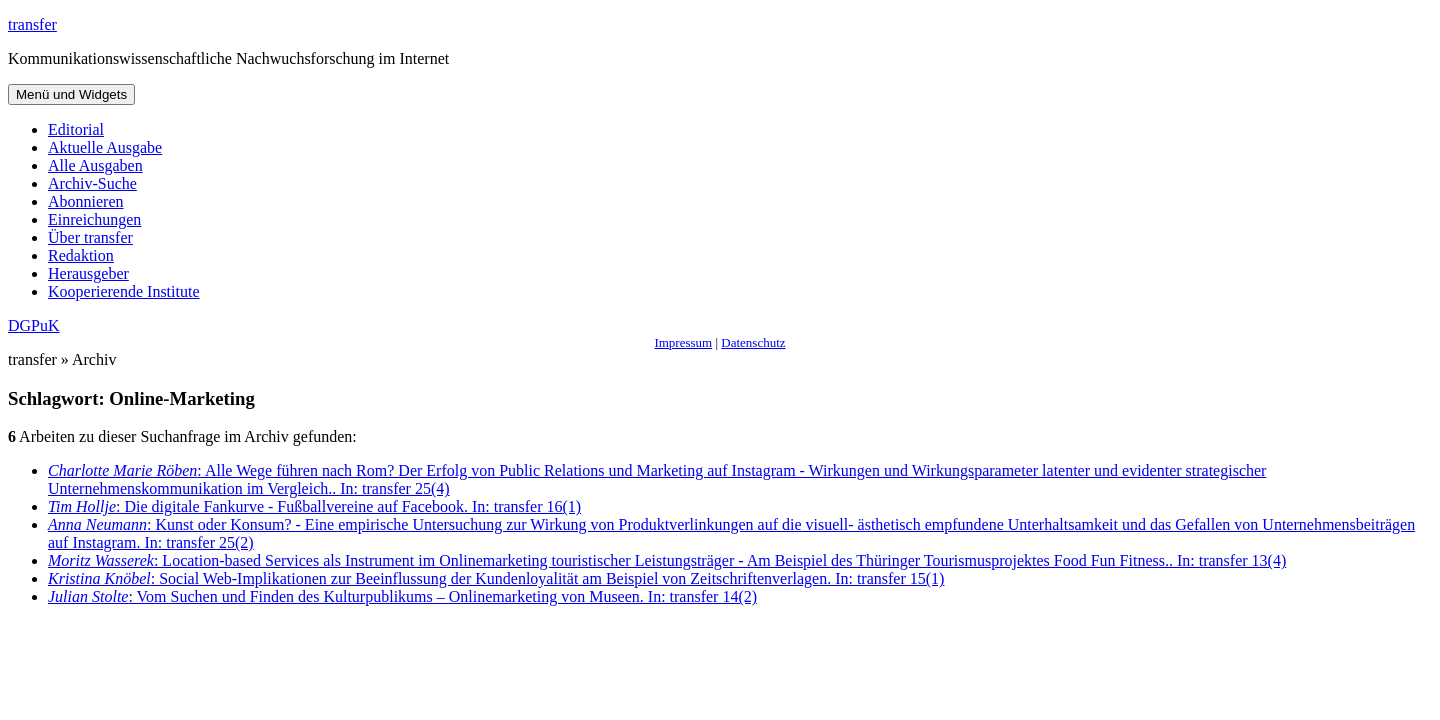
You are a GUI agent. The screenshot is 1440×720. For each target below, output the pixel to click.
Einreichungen (94, 219)
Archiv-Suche (92, 183)
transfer (32, 24)
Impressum (683, 342)
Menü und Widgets (71, 94)
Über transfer (90, 237)
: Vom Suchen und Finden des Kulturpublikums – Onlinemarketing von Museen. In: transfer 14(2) (402, 596)
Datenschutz (753, 342)
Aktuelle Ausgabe (105, 147)
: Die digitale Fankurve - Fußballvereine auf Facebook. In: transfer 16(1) (314, 506)
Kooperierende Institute (124, 291)
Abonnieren (86, 201)
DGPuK (34, 325)
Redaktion (81, 255)
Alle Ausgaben (95, 165)
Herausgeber (88, 273)
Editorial (76, 129)
